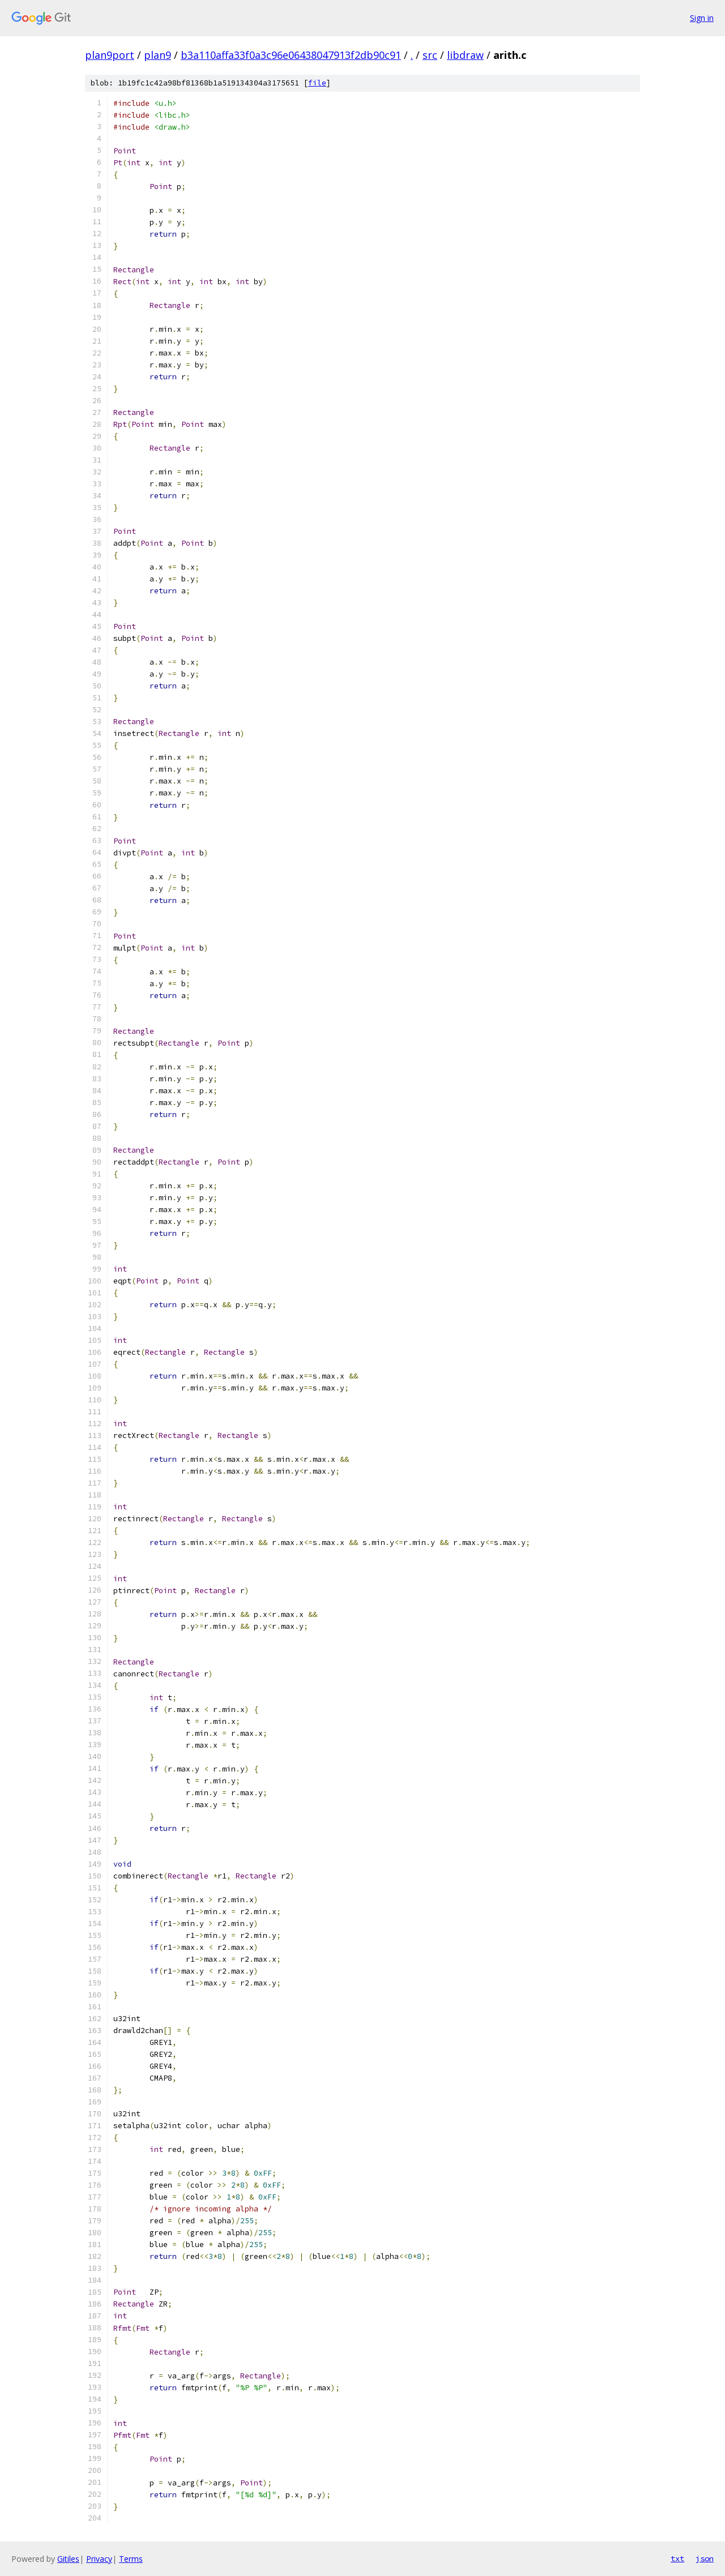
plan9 (157, 55)
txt (677, 2558)
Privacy (99, 2558)
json (705, 2558)
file (317, 83)
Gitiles (68, 2558)
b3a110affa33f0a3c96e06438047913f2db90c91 (291, 55)
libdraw (465, 55)
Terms (131, 2558)
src (430, 55)
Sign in (702, 17)
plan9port (109, 55)
